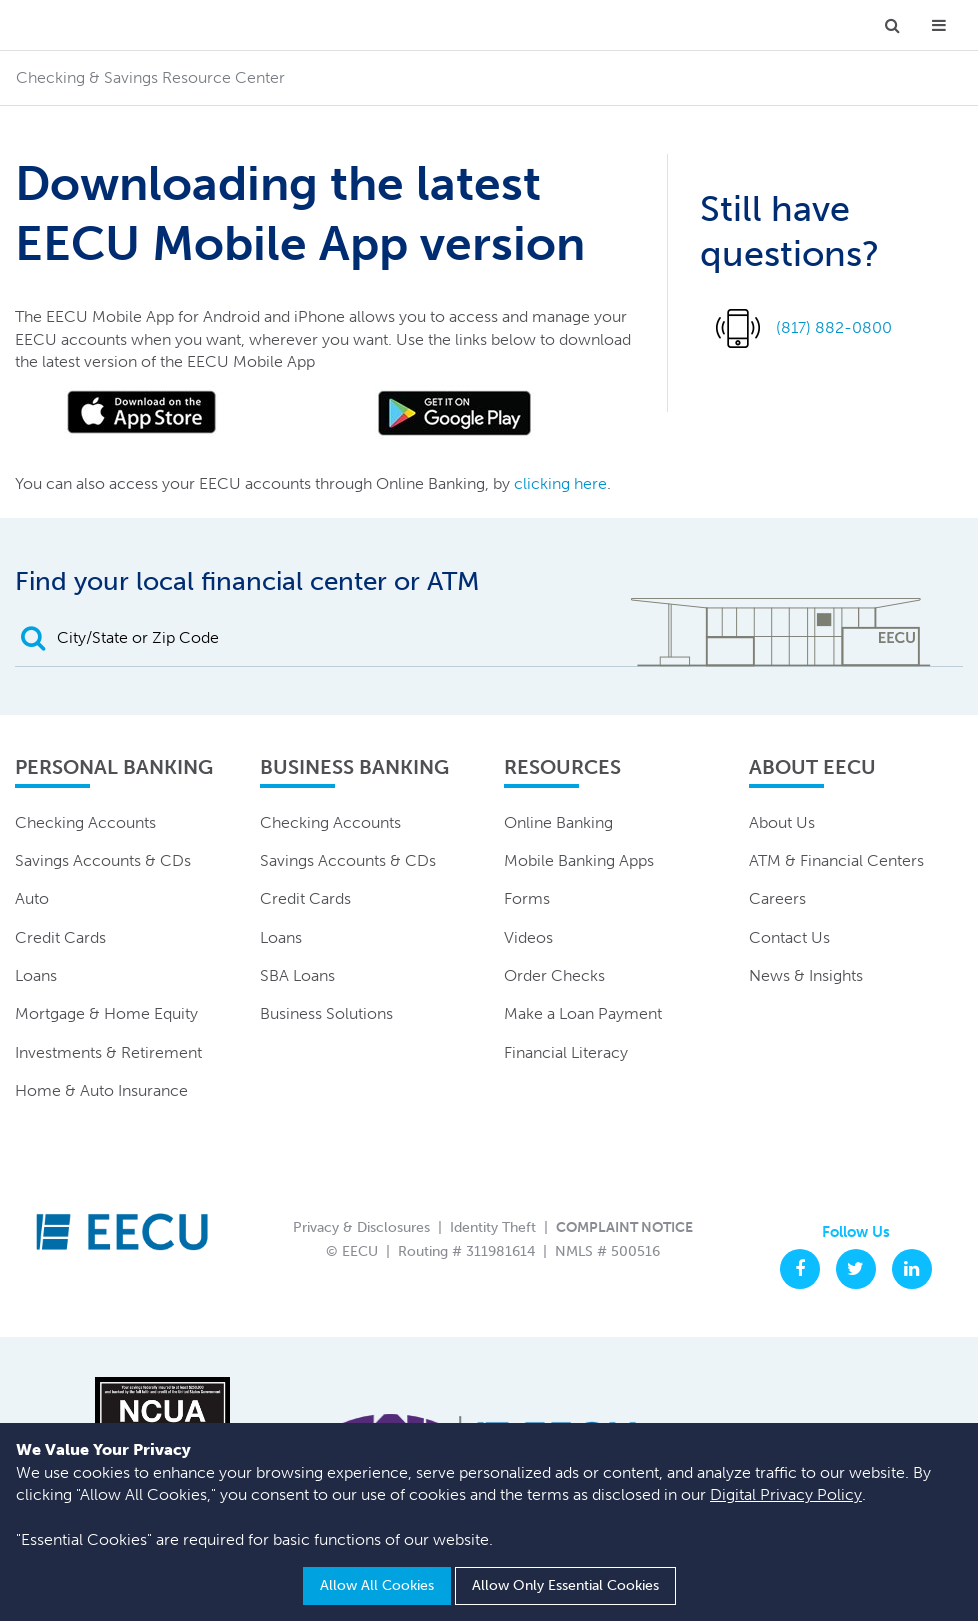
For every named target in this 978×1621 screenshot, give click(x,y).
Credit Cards (60, 937)
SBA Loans (297, 975)
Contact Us (789, 937)
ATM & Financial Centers (836, 860)
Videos (528, 937)
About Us (782, 822)
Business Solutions (326, 1013)
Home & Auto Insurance (101, 1090)
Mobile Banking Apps (579, 860)
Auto (32, 898)
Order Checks (554, 975)
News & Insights (806, 975)
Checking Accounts (85, 822)
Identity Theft (493, 1227)
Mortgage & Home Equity (106, 1013)
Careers (777, 898)
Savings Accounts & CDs (103, 860)
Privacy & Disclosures (361, 1227)
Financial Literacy (566, 1052)
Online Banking (558, 822)
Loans (36, 975)
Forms (527, 898)
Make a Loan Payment (583, 1013)
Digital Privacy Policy (786, 1494)
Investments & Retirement (108, 1052)
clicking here (560, 483)
